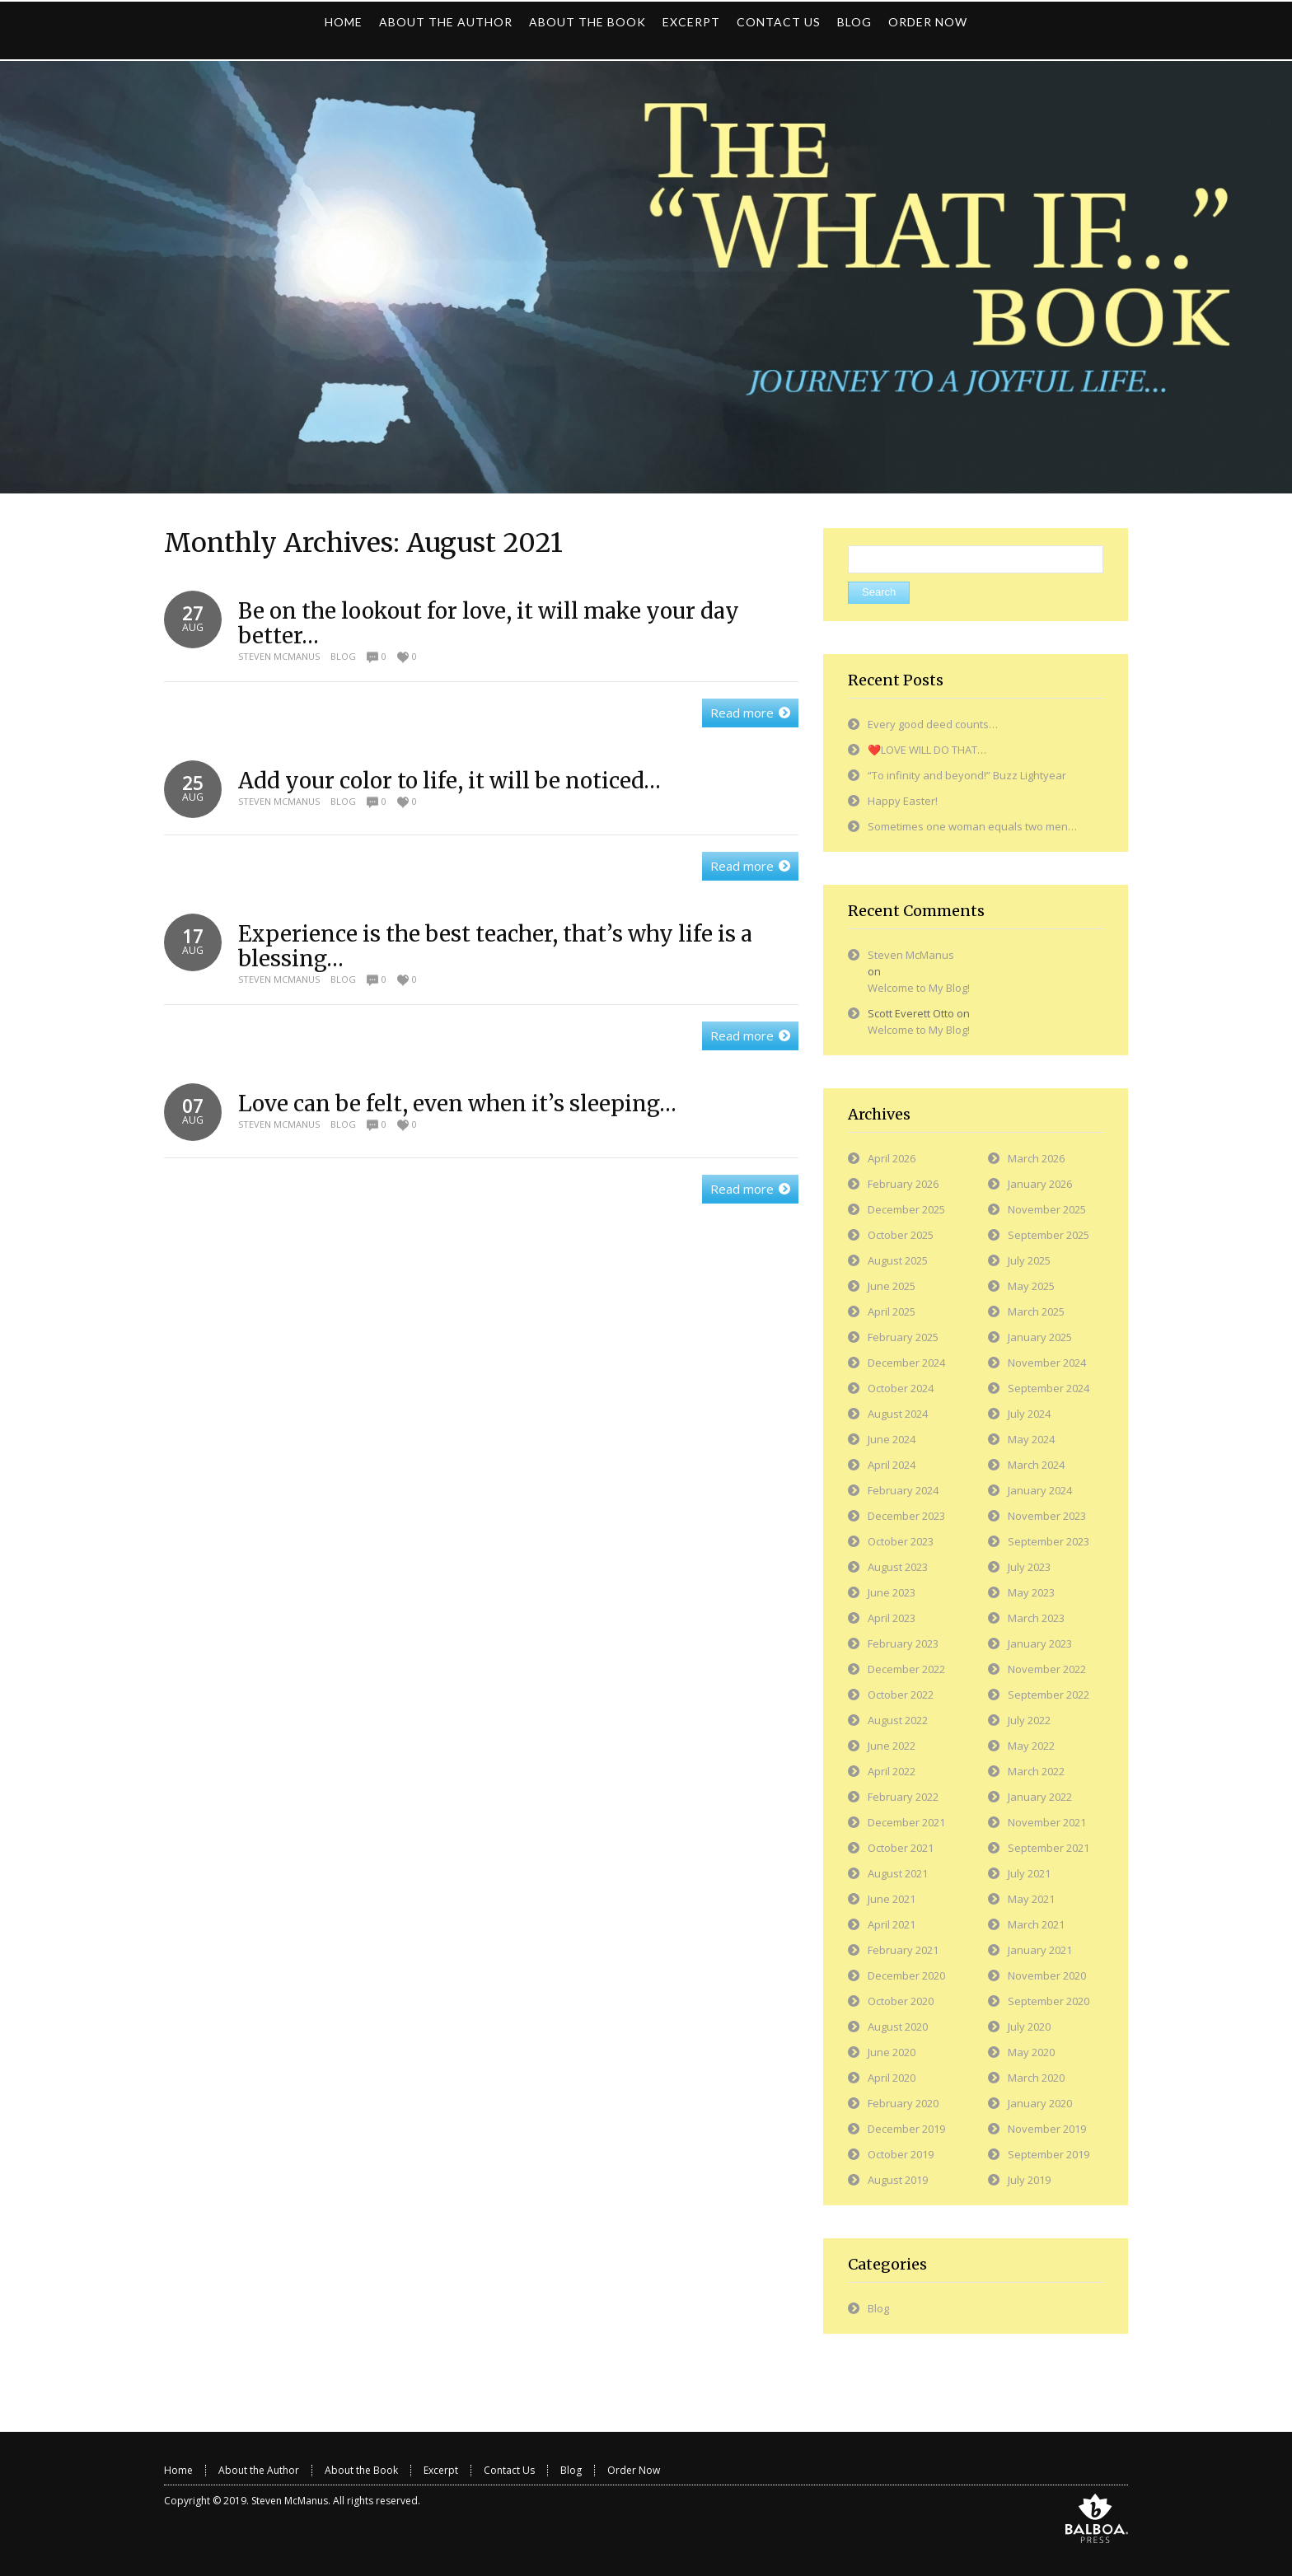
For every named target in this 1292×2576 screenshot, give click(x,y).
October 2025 (901, 1234)
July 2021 (1029, 1873)
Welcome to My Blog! (919, 987)
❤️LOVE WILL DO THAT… (927, 749)
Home (178, 2470)
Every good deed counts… (933, 724)
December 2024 (906, 1362)
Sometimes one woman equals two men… (972, 826)
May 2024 (1031, 1439)
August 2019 (898, 2179)
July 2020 (1029, 2026)
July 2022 (1029, 1720)
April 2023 (891, 1618)
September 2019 (1048, 2154)
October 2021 (901, 1847)
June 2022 (891, 1745)
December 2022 (906, 1669)
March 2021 (1036, 1924)
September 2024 (1048, 1388)
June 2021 (891, 1898)
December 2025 (906, 1209)
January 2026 (1040, 1183)
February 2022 (903, 1796)
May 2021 (1031, 1898)
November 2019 (1047, 2128)
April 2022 (891, 1771)
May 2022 (1031, 1745)
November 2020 (1047, 1975)
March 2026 (1036, 1158)
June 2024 (891, 1439)
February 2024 (903, 1490)
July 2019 (1029, 2179)
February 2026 (903, 1183)
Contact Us (509, 2470)
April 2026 (891, 1158)
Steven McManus (279, 656)
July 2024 (1029, 1413)
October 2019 (901, 2154)
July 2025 (1029, 1260)
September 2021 (1048, 1847)
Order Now (633, 2470)
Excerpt (441, 2470)
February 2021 (903, 1950)
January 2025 (1040, 1337)
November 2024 (1047, 1362)
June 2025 (891, 1286)
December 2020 (906, 1975)
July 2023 (1029, 1566)
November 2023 (1047, 1515)
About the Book (361, 2470)
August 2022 (898, 1720)
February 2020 (903, 2103)
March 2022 (1036, 1771)
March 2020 (1036, 2077)
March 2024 (1036, 1464)
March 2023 (1036, 1618)
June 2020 (891, 2052)
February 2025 (903, 1337)
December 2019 (906, 2128)
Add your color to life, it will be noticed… (449, 780)
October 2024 (901, 1388)
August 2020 (898, 2026)
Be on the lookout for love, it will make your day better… (488, 623)
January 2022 (1040, 1796)
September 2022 (1048, 1694)
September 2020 (1048, 2001)
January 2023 (1040, 1643)
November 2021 (1047, 1822)
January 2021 (1040, 1950)
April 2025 (891, 1311)
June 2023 (891, 1592)
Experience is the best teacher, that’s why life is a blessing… (495, 946)
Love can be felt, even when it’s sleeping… (457, 1103)
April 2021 (891, 1924)
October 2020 (901, 2001)
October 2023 (901, 1541)
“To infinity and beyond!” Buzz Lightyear (967, 775)
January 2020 (1040, 2103)
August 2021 (898, 1873)
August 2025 (898, 1260)
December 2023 (906, 1515)
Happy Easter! (903, 800)
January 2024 (1040, 1490)
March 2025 (1036, 1311)
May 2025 (1031, 1286)
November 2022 (1047, 1669)
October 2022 (901, 1694)
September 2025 (1048, 1234)
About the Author (258, 2470)
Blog (343, 656)
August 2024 (898, 1413)
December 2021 (906, 1822)
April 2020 (891, 2077)
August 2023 (898, 1566)
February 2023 (903, 1643)
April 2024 (891, 1464)
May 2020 (1031, 2052)
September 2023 (1048, 1541)
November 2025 (1047, 1209)
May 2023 (1031, 1592)
